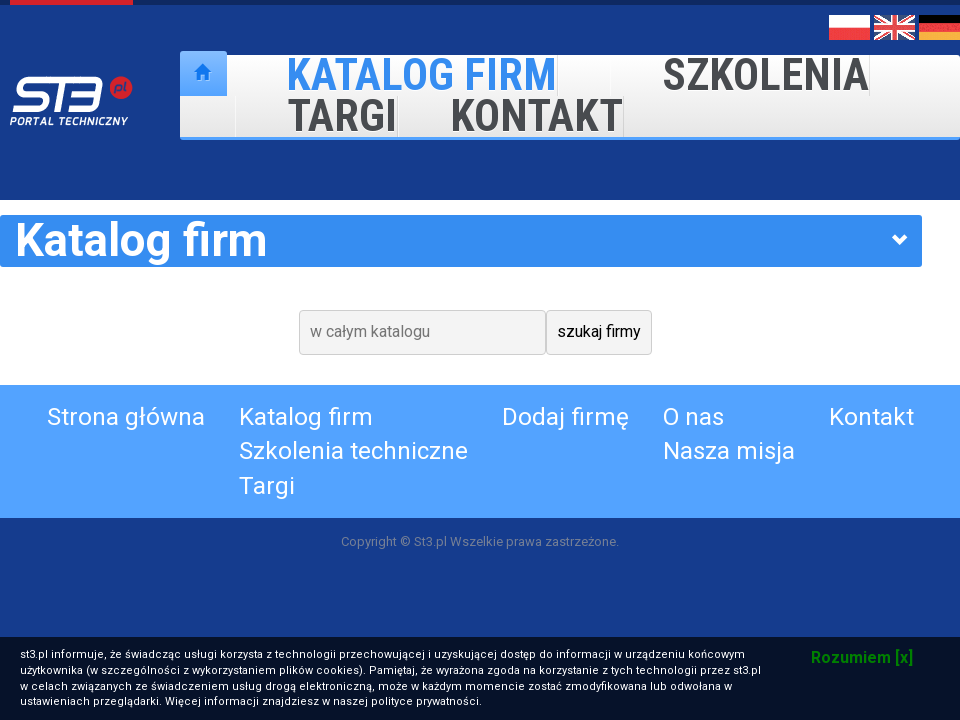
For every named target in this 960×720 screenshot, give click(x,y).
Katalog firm (306, 417)
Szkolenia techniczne (353, 451)
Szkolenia (740, 75)
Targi (316, 116)
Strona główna (126, 417)
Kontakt (511, 116)
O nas (693, 417)
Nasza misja (729, 451)
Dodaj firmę (565, 417)
